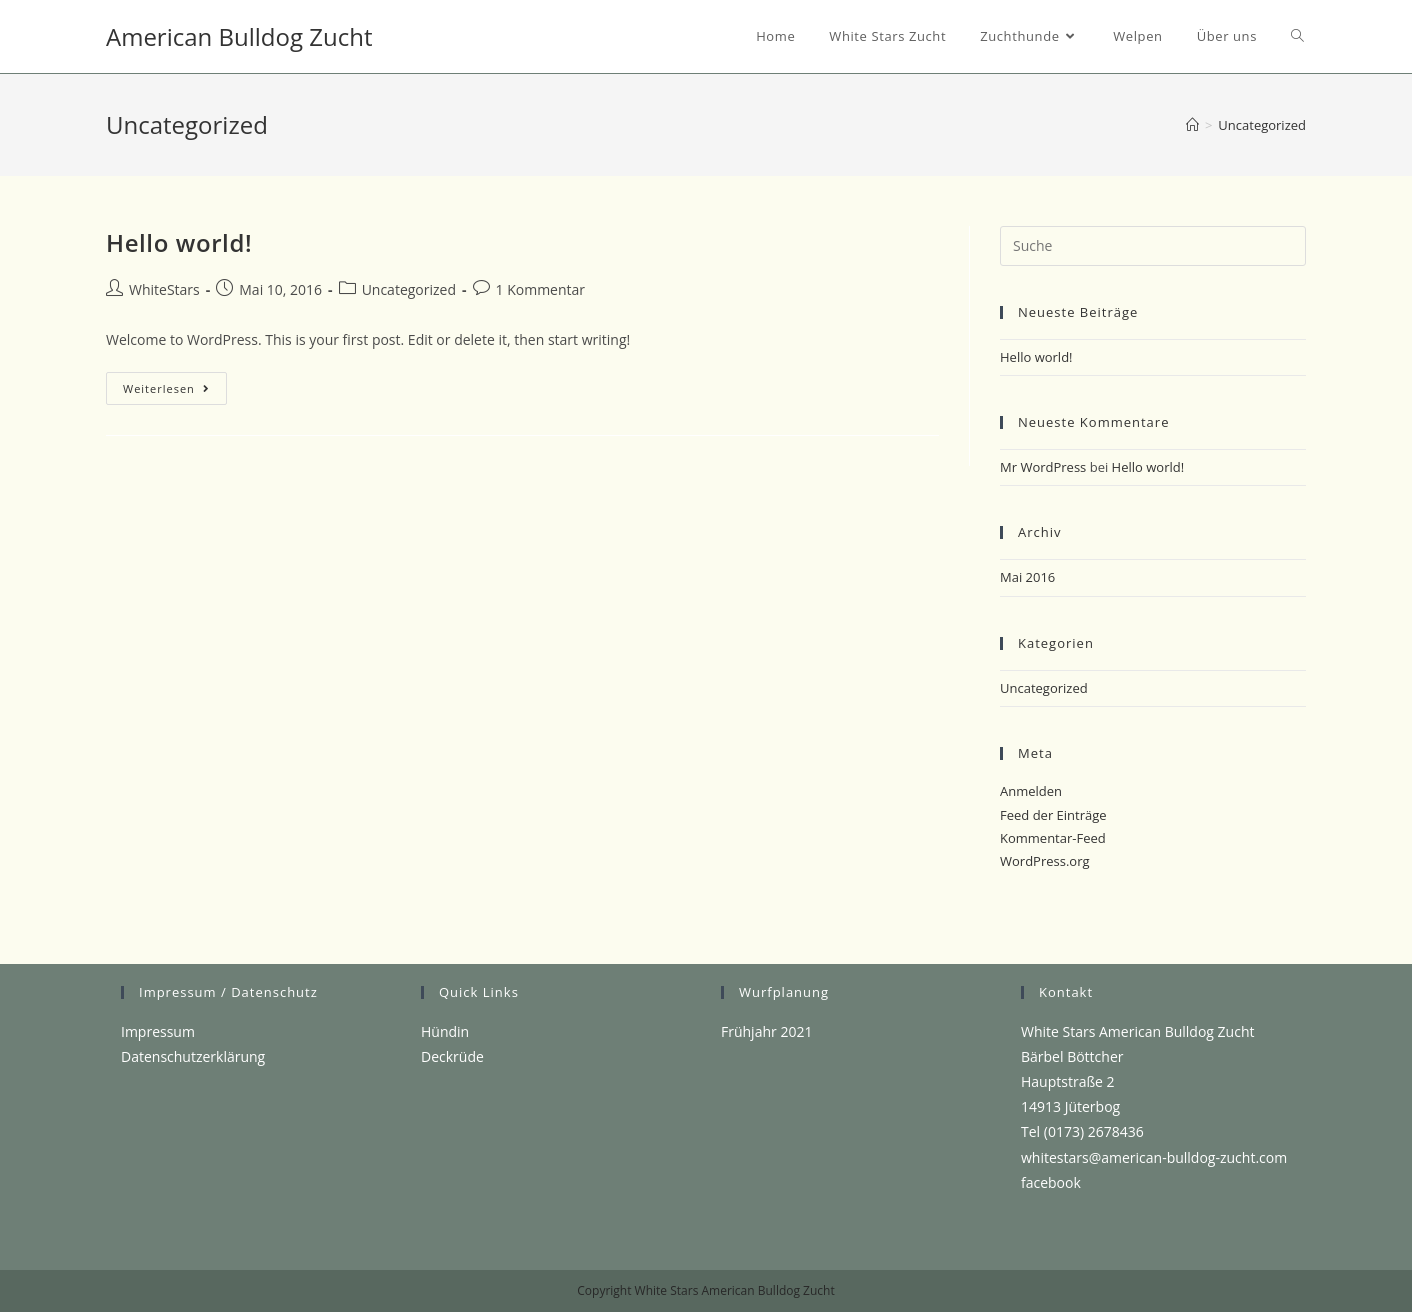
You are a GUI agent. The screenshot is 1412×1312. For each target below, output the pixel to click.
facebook (1051, 1182)
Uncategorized (409, 289)
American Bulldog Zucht (239, 36)
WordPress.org (1045, 861)
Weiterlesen (175, 392)
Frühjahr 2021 (766, 1031)
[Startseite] (1192, 125)
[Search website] (1297, 36)
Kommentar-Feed (1053, 838)
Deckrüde (452, 1056)
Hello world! (179, 242)
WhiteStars (164, 289)
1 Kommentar (541, 289)
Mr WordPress (1043, 467)
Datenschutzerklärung (193, 1056)
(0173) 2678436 (1094, 1131)
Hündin (445, 1031)
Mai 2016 (1027, 577)
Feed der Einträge (1053, 815)
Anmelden (1031, 791)
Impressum (158, 1031)
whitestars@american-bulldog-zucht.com (1154, 1157)
